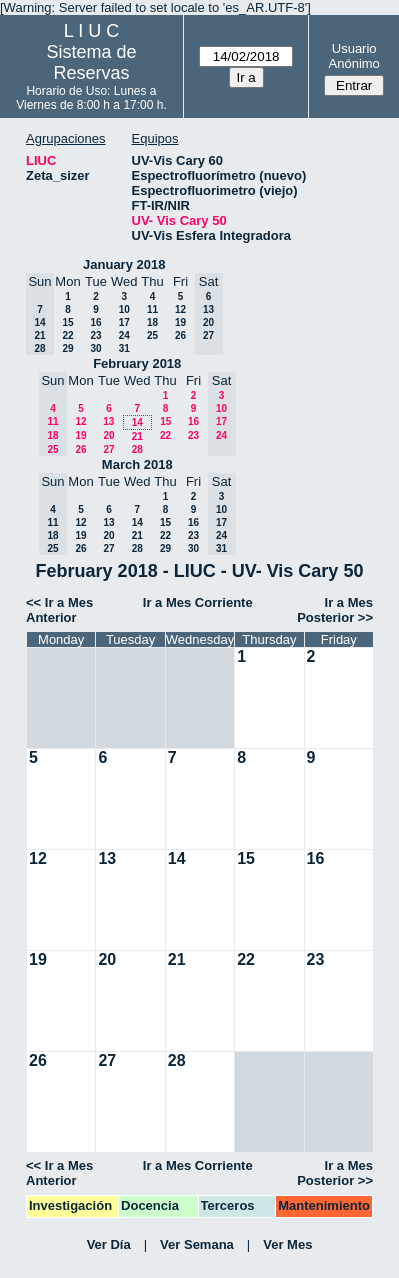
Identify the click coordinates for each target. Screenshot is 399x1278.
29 (67, 348)
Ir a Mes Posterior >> (335, 610)
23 (95, 335)
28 (137, 449)
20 (108, 435)
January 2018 (124, 264)
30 (95, 348)
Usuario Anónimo (354, 56)
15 (67, 322)
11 (152, 309)
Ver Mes (287, 1244)
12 (180, 309)
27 (108, 449)
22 (67, 335)
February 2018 (137, 363)
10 (124, 309)
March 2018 (137, 464)
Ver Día (109, 1244)
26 (180, 335)
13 (108, 421)
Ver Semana (197, 1244)
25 (152, 335)
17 (124, 322)
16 (95, 322)
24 (124, 335)
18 (152, 322)
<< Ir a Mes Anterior (59, 610)
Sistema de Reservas (91, 62)
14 (137, 422)
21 (137, 436)
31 (124, 348)
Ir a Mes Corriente (198, 602)
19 (180, 322)
